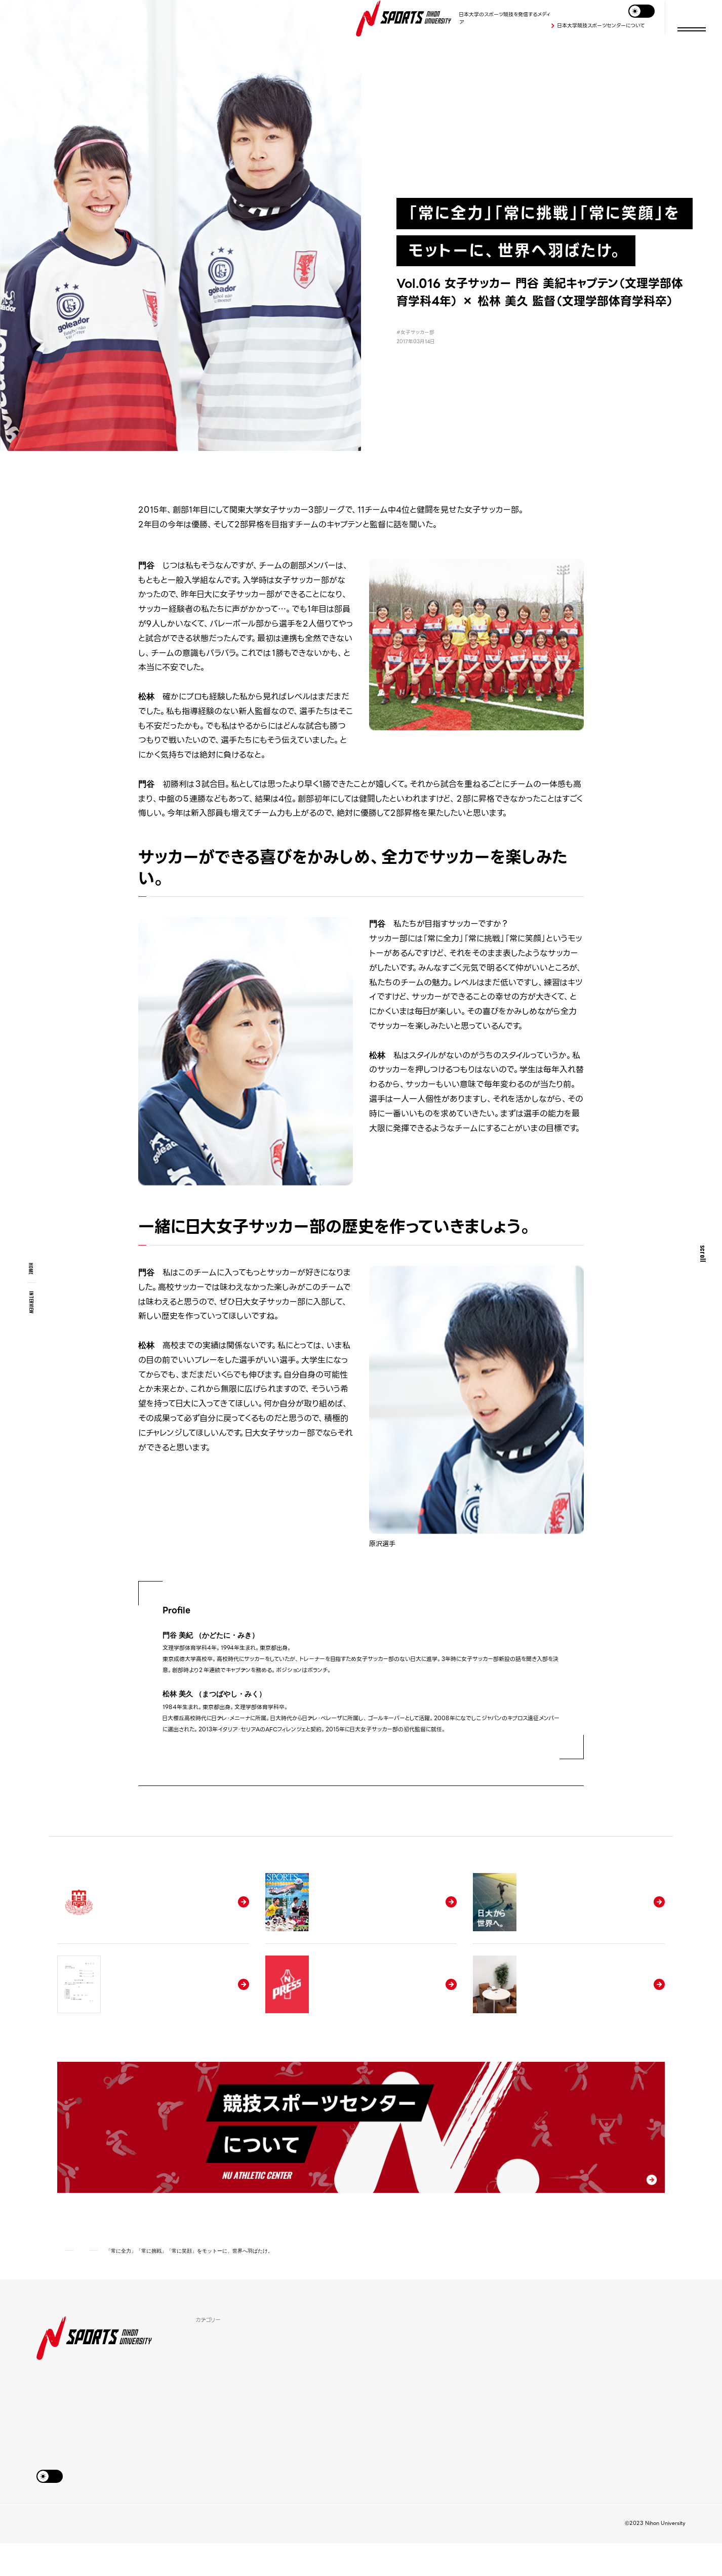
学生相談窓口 (438, 2405)
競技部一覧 (210, 2454)
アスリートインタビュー (121, 2283)
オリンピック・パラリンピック (343, 2454)
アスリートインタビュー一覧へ (361, 1802)
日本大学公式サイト (183, 2556)
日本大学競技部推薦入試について (464, 2372)
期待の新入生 (213, 2421)
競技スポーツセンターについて (460, 2447)
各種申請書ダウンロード (452, 2388)
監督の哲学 (210, 2438)
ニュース (318, 2421)
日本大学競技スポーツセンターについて (601, 25)
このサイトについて (125, 2556)
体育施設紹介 (325, 2372)
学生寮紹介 (322, 2388)
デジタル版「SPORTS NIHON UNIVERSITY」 (461, 2426)
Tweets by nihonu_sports (597, 2353)
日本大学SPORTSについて (343, 2405)
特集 (201, 2372)
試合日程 (319, 2438)
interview (31, 1302)
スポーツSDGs (215, 2405)
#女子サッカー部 (415, 332)
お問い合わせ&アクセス (63, 2556)
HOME (31, 1268)
